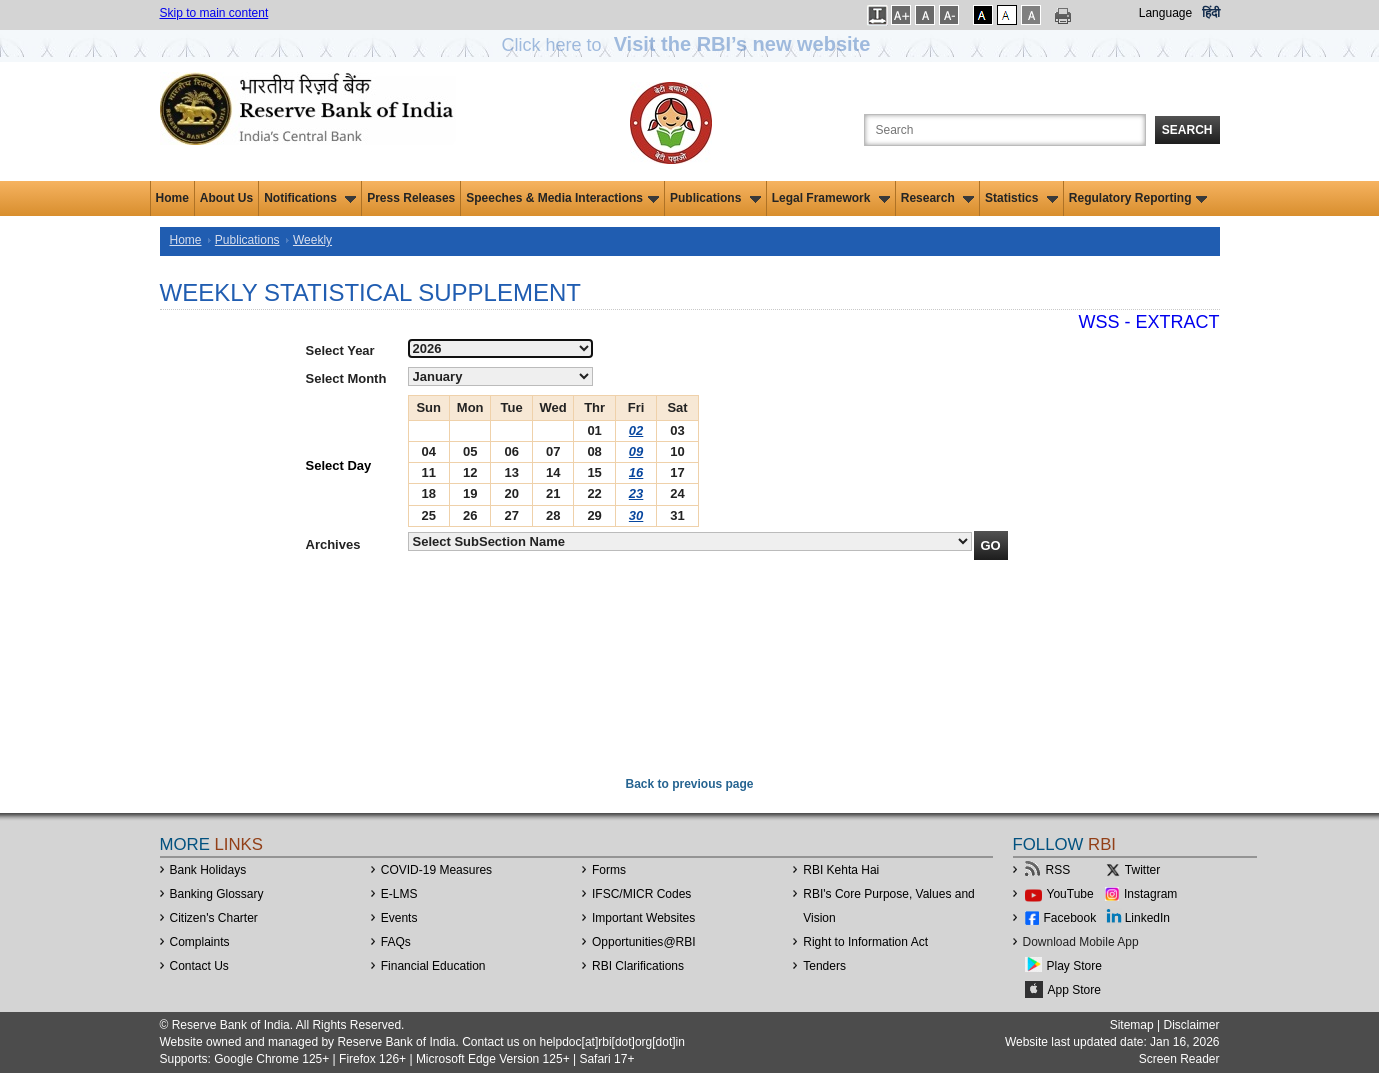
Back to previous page (689, 784)
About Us (226, 198)
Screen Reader (1179, 1059)
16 (636, 472)
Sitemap (1132, 1025)
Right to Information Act (865, 942)
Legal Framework (831, 198)
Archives (333, 544)
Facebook (1070, 918)
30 (636, 515)
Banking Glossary (217, 894)
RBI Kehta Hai (841, 870)
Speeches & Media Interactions (562, 198)
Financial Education (433, 966)
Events (399, 918)
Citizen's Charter (214, 918)
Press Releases (411, 198)
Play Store (1074, 966)
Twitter (1142, 870)
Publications (715, 198)
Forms (609, 870)
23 (636, 493)
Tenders (824, 966)
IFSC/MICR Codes (641, 894)
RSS (1058, 870)
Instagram (1150, 894)
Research (937, 198)
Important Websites (643, 918)
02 (636, 430)
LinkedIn (1147, 918)
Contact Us (199, 966)
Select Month (346, 378)
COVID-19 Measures (436, 870)
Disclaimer (1191, 1025)
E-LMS (399, 894)
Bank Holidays (208, 870)
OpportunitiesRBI (644, 942)
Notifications (310, 198)
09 (636, 451)
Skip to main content (214, 13)
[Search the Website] (1005, 130)
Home (172, 198)
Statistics (1021, 198)
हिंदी (1211, 13)
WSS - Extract (1148, 322)
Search (1187, 130)
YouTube (1070, 894)
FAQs (396, 942)
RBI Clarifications (638, 966)
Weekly (312, 240)
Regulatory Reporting (1138, 198)
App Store (1074, 990)
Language (1165, 13)
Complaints (200, 942)
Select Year (340, 350)
